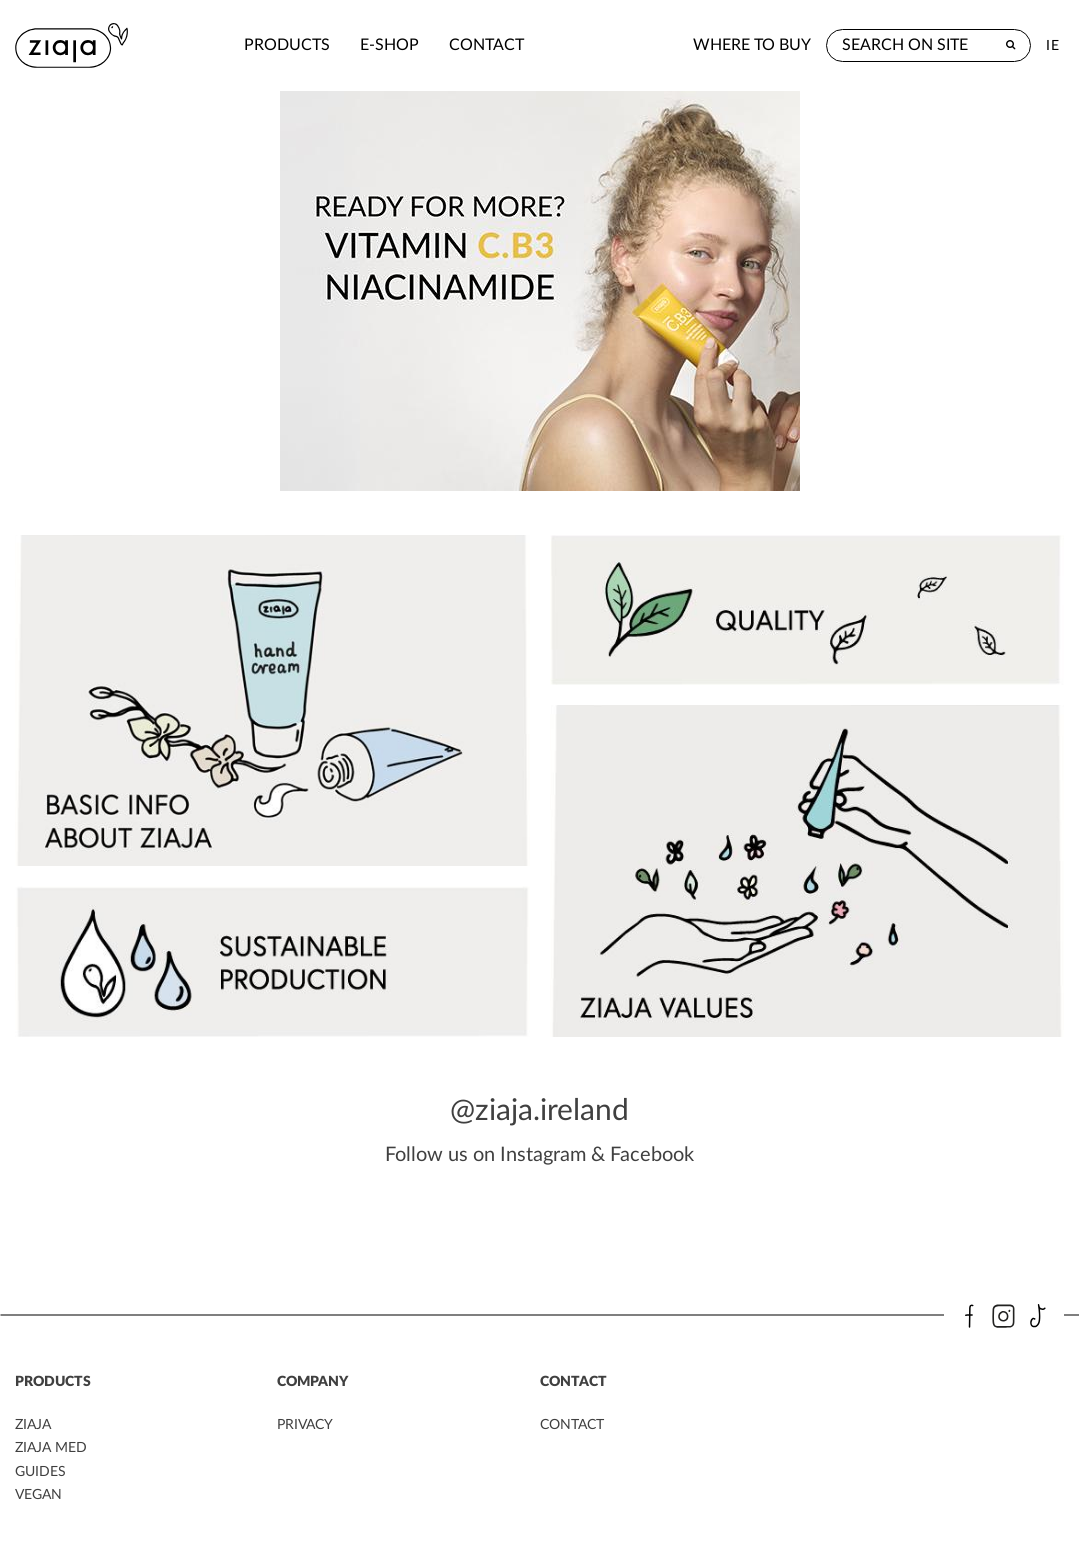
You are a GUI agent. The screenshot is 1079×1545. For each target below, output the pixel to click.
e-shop (330, 45)
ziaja (33, 1422)
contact (427, 45)
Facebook (652, 1151)
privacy (305, 1422)
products (228, 45)
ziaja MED (51, 1445)
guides (40, 1468)
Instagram (543, 1151)
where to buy (752, 45)
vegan (38, 1491)
